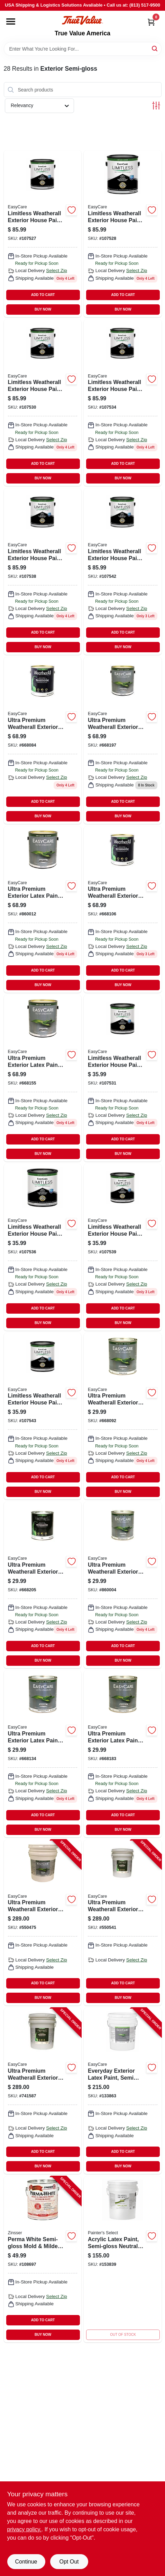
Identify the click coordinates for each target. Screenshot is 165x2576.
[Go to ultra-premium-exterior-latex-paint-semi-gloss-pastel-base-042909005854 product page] (43, 1754)
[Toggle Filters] (156, 106)
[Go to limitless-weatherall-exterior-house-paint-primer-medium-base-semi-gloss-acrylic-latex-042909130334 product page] (123, 403)
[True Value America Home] (82, 20)
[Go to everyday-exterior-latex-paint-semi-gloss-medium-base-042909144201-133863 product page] (123, 2091)
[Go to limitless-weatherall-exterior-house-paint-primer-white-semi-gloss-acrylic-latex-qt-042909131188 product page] (123, 1078)
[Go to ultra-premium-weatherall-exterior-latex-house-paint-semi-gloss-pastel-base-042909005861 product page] (123, 909)
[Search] (155, 48)
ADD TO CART (43, 295)
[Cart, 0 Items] (151, 22)
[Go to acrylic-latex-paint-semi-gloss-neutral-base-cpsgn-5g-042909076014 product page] (123, 2259)
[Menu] (10, 21)
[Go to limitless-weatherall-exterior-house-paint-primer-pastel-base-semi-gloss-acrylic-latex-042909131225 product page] (123, 571)
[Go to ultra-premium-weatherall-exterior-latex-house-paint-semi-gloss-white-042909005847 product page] (43, 740)
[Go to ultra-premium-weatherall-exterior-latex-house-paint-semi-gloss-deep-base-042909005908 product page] (123, 740)
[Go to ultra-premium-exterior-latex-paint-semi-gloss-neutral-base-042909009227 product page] (43, 909)
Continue (26, 2562)
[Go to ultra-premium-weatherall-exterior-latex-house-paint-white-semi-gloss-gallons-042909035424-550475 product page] (43, 1923)
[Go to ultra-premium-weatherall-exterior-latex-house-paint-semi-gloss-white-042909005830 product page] (123, 1416)
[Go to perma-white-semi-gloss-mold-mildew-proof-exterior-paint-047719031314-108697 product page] (43, 2259)
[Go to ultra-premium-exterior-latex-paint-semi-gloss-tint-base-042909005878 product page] (123, 1754)
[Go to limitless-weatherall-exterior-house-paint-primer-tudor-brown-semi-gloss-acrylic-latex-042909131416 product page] (123, 233)
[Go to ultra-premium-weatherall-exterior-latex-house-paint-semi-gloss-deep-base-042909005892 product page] (43, 1585)
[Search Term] (83, 49)
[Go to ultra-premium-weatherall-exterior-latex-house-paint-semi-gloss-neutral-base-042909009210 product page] (123, 1585)
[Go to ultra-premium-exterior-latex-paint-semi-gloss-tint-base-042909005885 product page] (43, 1078)
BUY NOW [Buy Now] (43, 309)
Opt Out (69, 2562)
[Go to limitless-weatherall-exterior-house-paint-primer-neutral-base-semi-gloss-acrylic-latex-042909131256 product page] (43, 571)
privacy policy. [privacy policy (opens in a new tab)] (24, 2529)
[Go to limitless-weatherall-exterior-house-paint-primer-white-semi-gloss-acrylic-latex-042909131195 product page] (43, 403)
